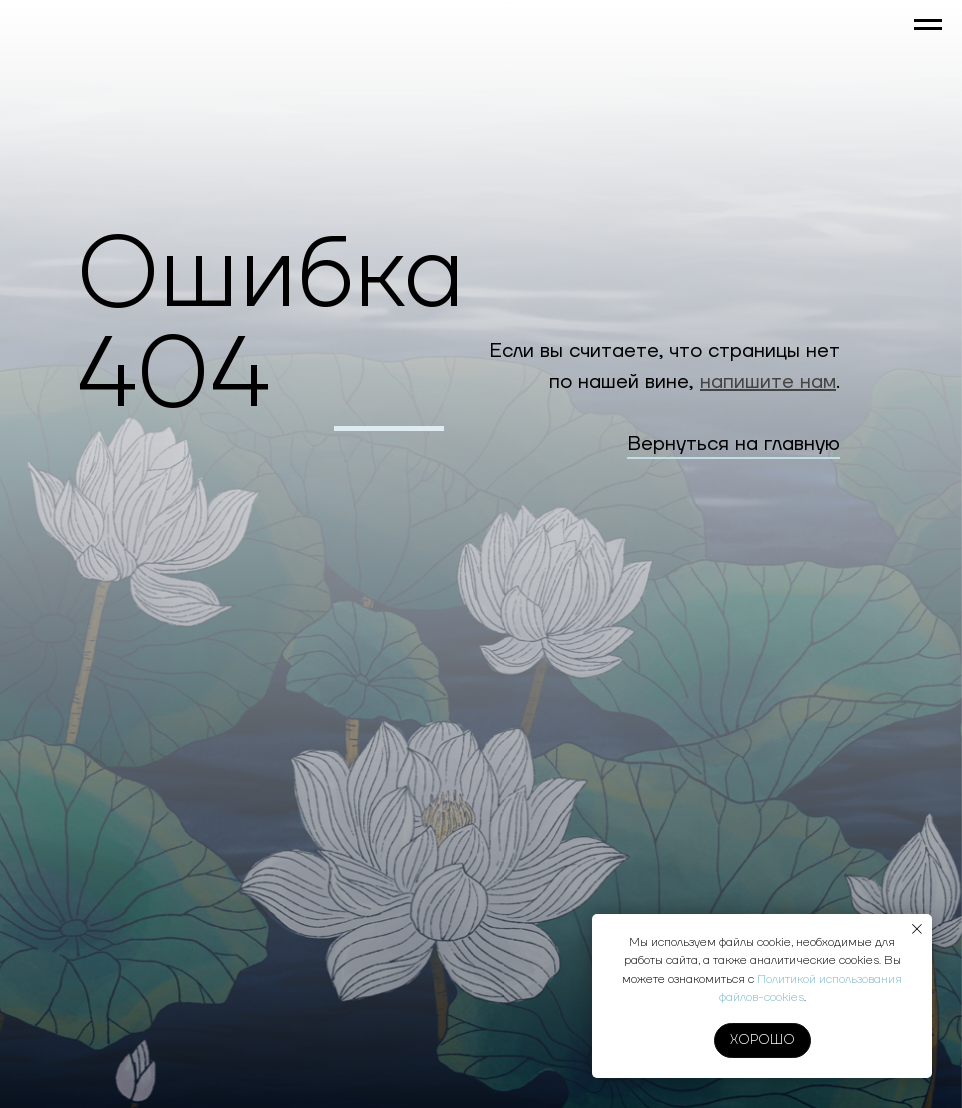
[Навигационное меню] (928, 25)
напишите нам (768, 382)
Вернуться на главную (733, 444)
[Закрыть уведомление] (917, 929)
